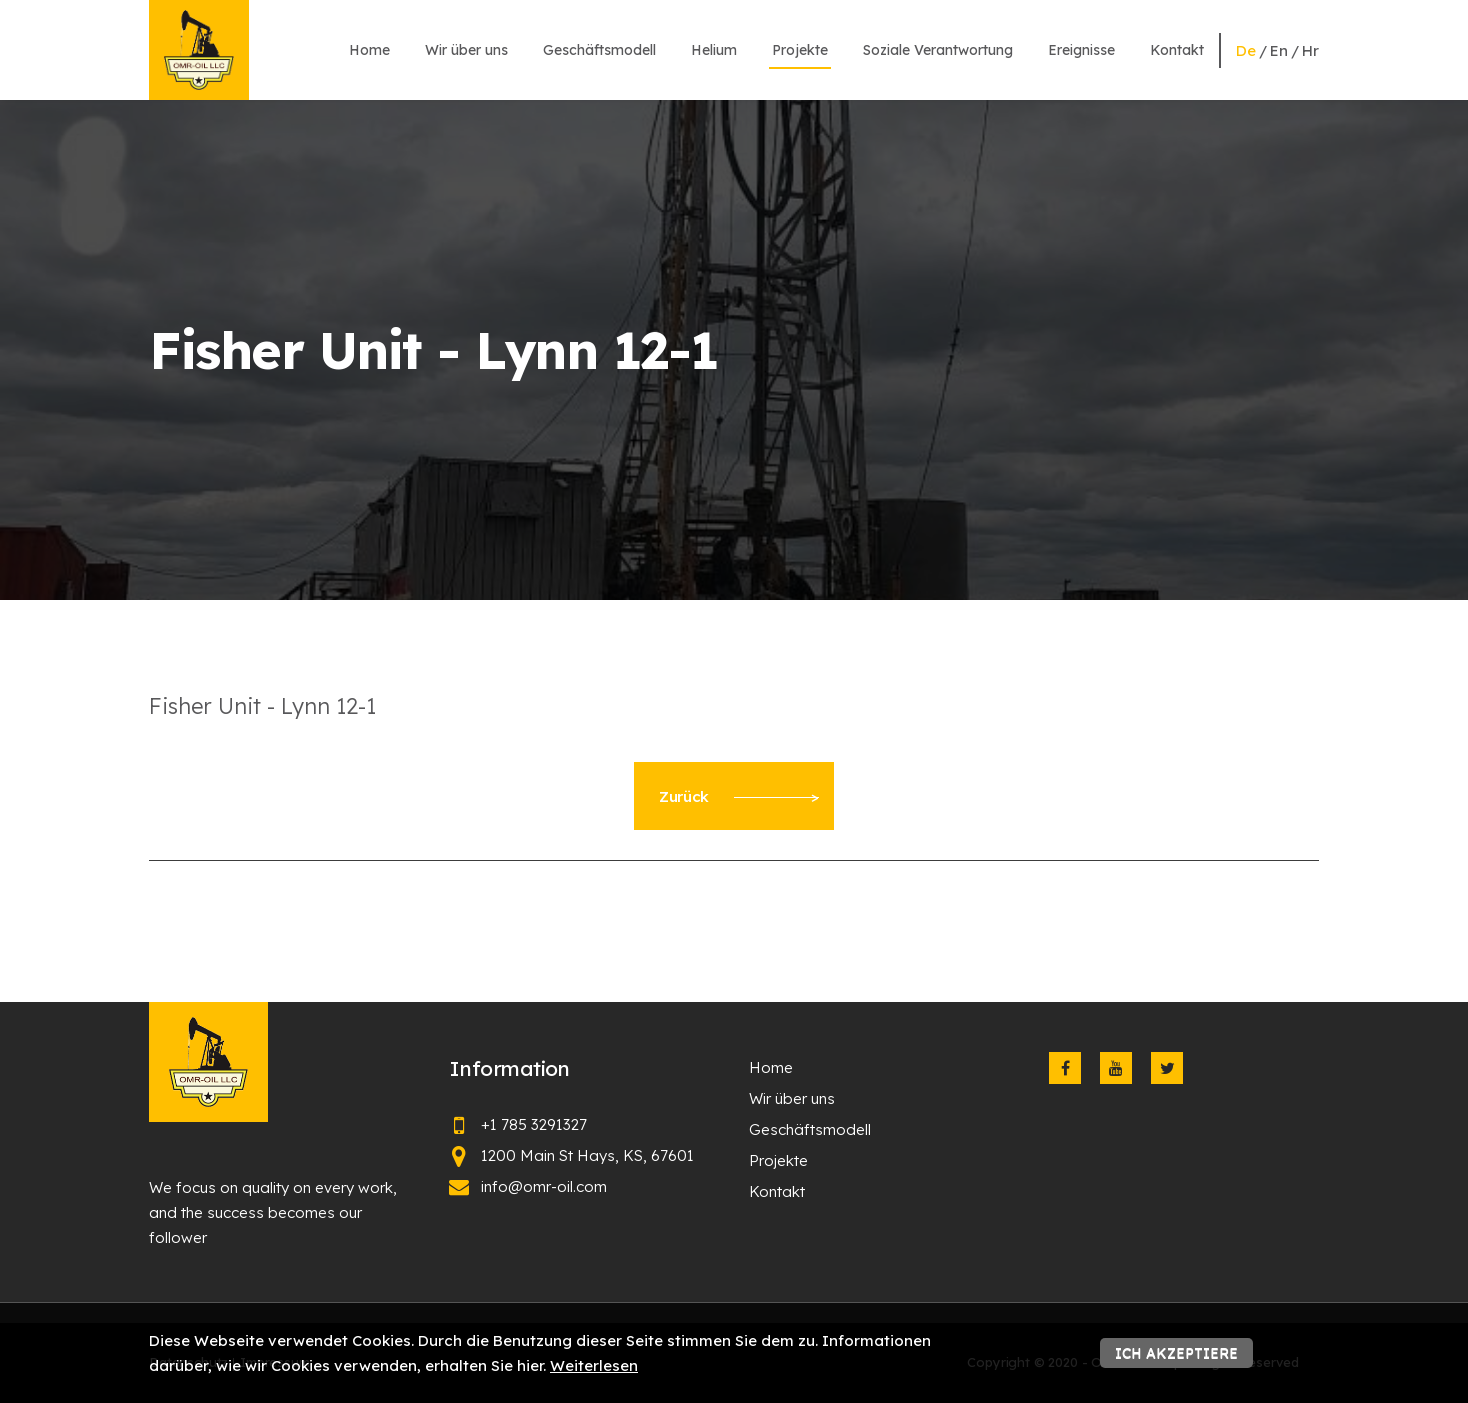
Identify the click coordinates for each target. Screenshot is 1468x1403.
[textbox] (734, 706)
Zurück (739, 796)
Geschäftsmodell (599, 50)
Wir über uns (466, 50)
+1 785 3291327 (534, 1124)
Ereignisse (1081, 50)
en (1279, 50)
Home (369, 50)
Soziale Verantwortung (938, 50)
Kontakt (1177, 50)
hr (1310, 50)
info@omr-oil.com (544, 1186)
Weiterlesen (594, 1365)
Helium (714, 50)
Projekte (800, 50)
